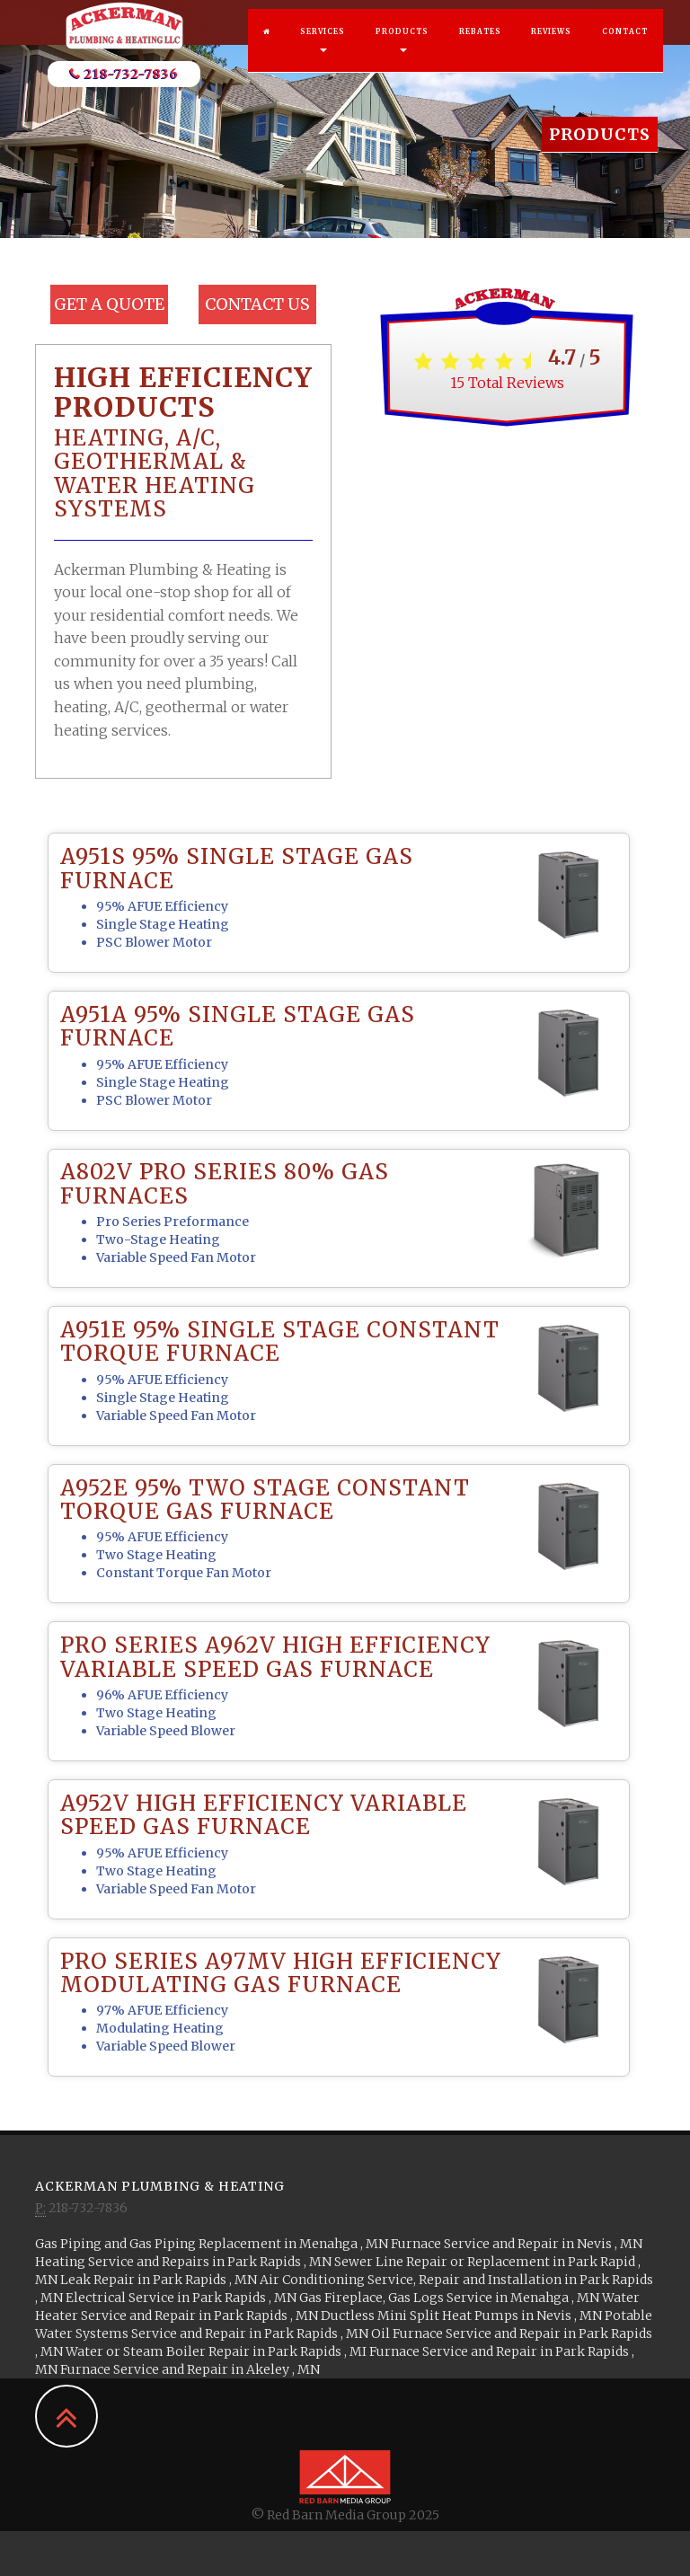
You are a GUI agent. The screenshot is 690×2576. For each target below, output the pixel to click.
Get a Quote (109, 304)
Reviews (551, 49)
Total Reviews (507, 383)
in (213, 2244)
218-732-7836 (124, 92)
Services (322, 57)
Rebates (480, 49)
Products (402, 57)
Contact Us (257, 304)
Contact (625, 49)
